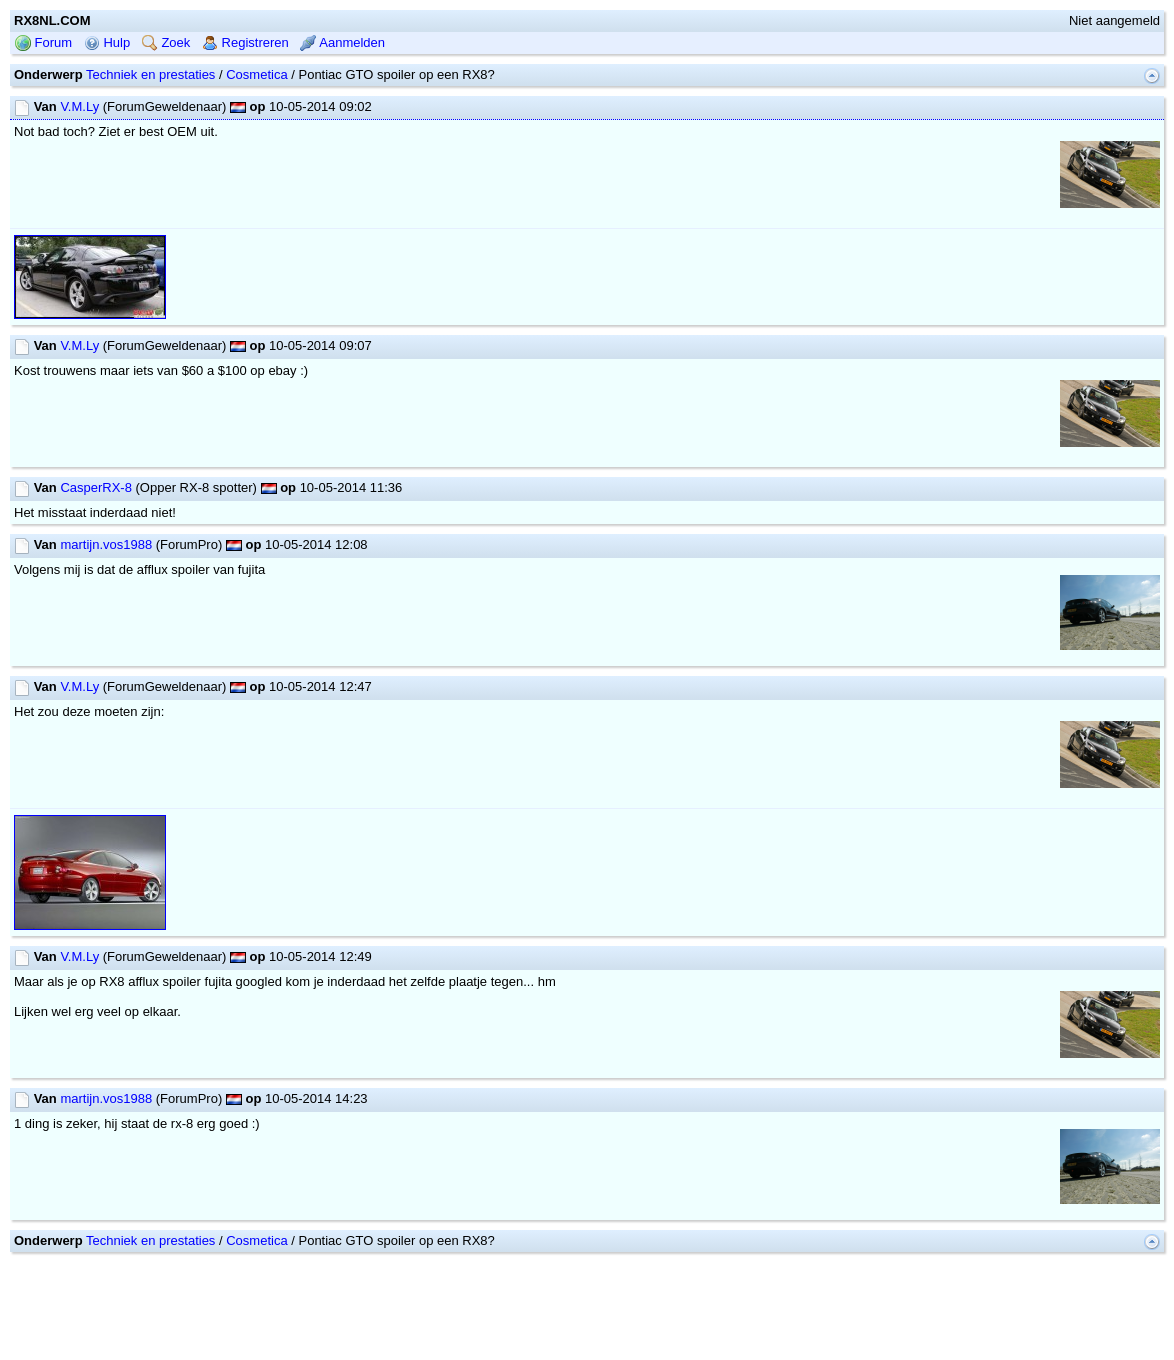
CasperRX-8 (96, 487)
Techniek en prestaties (150, 74)
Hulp (107, 42)
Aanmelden (342, 42)
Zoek (166, 42)
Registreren (245, 42)
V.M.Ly (79, 106)
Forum (43, 42)
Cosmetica (256, 74)
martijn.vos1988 (106, 544)
